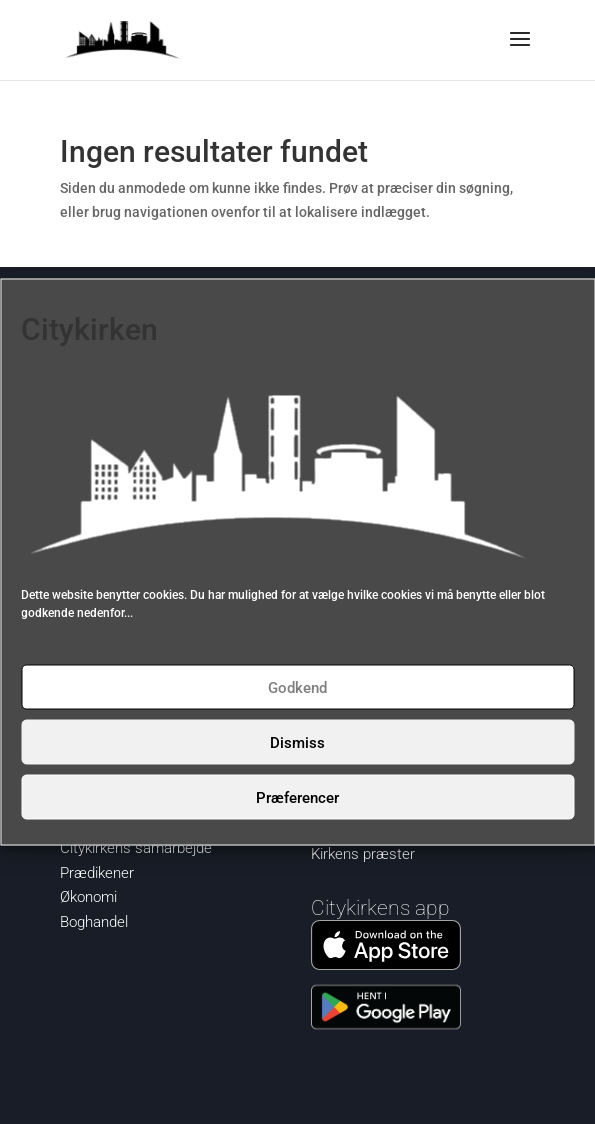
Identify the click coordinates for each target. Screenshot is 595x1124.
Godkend (297, 687)
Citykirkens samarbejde (136, 848)
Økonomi (88, 897)
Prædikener (97, 873)
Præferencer (297, 797)
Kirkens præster (363, 854)
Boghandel (94, 922)
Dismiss (297, 742)
